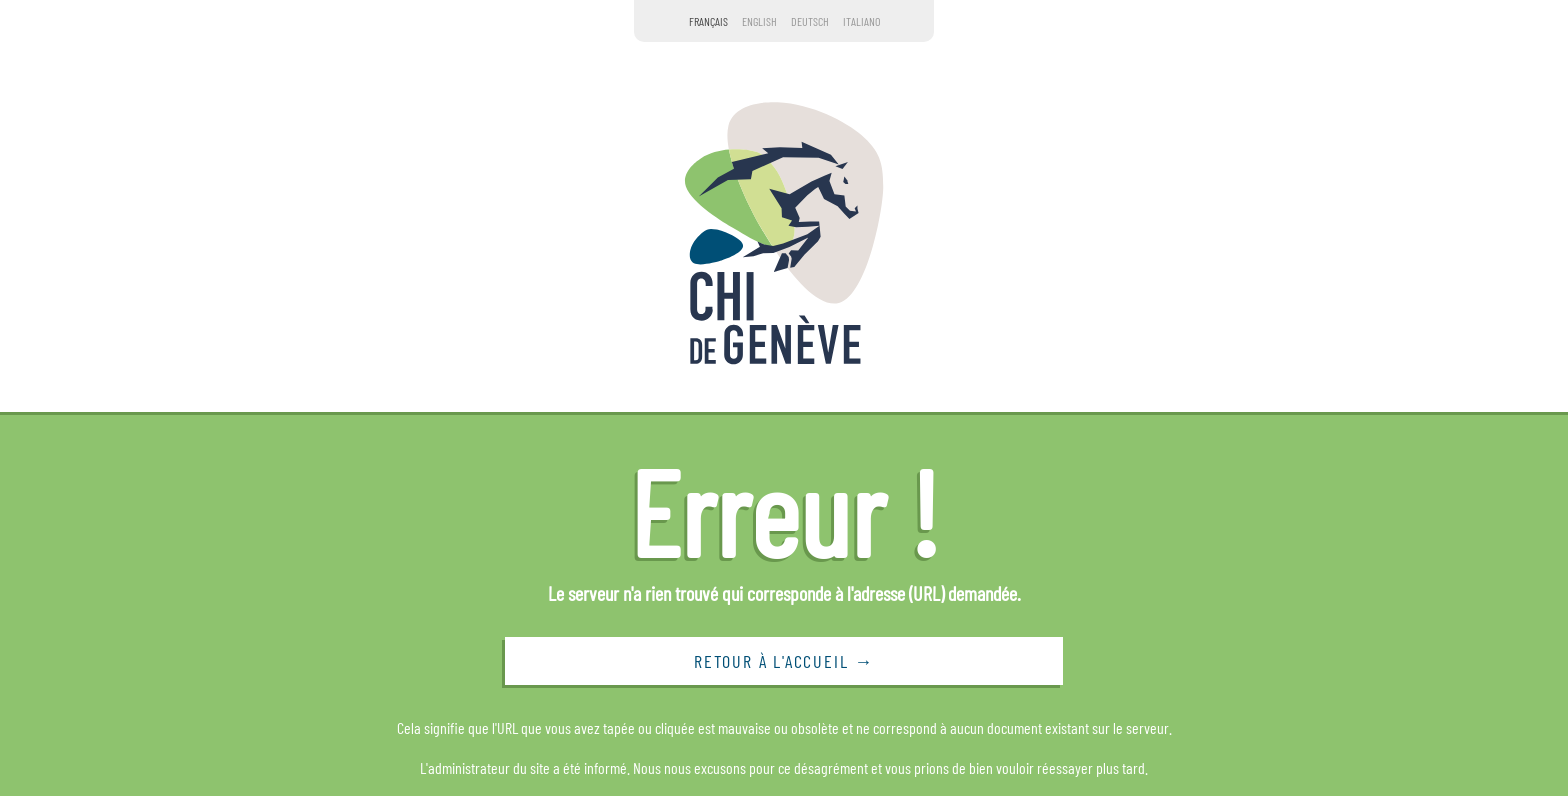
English (759, 21)
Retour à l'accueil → (784, 661)
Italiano (861, 21)
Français (708, 21)
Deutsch (810, 21)
